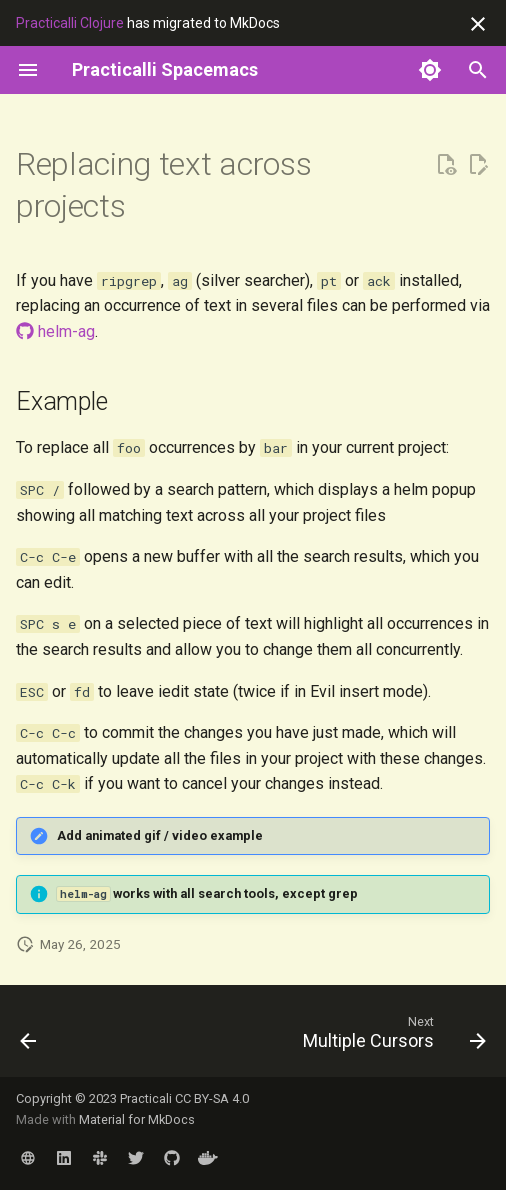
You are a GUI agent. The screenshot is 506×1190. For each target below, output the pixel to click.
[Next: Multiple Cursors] (391, 1037)
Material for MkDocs (137, 1119)
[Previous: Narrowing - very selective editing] (29, 1037)
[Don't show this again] (478, 24)
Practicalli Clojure (70, 23)
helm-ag (55, 331)
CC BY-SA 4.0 (212, 1098)
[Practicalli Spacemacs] (165, 70)
